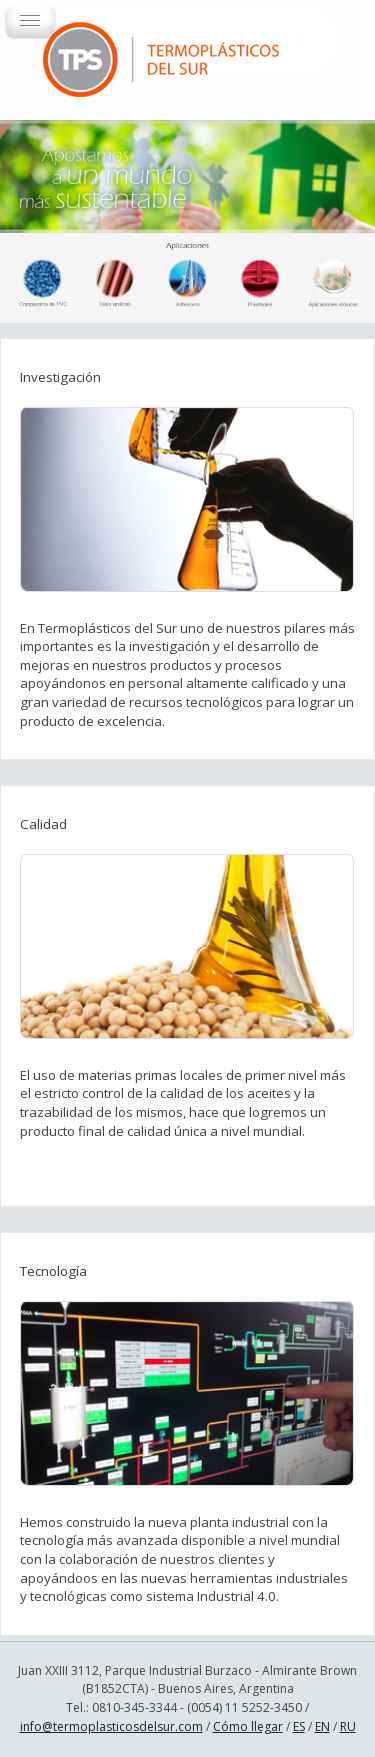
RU (348, 1726)
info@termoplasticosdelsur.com (111, 1726)
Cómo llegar (248, 1726)
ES (299, 1726)
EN (322, 1726)
